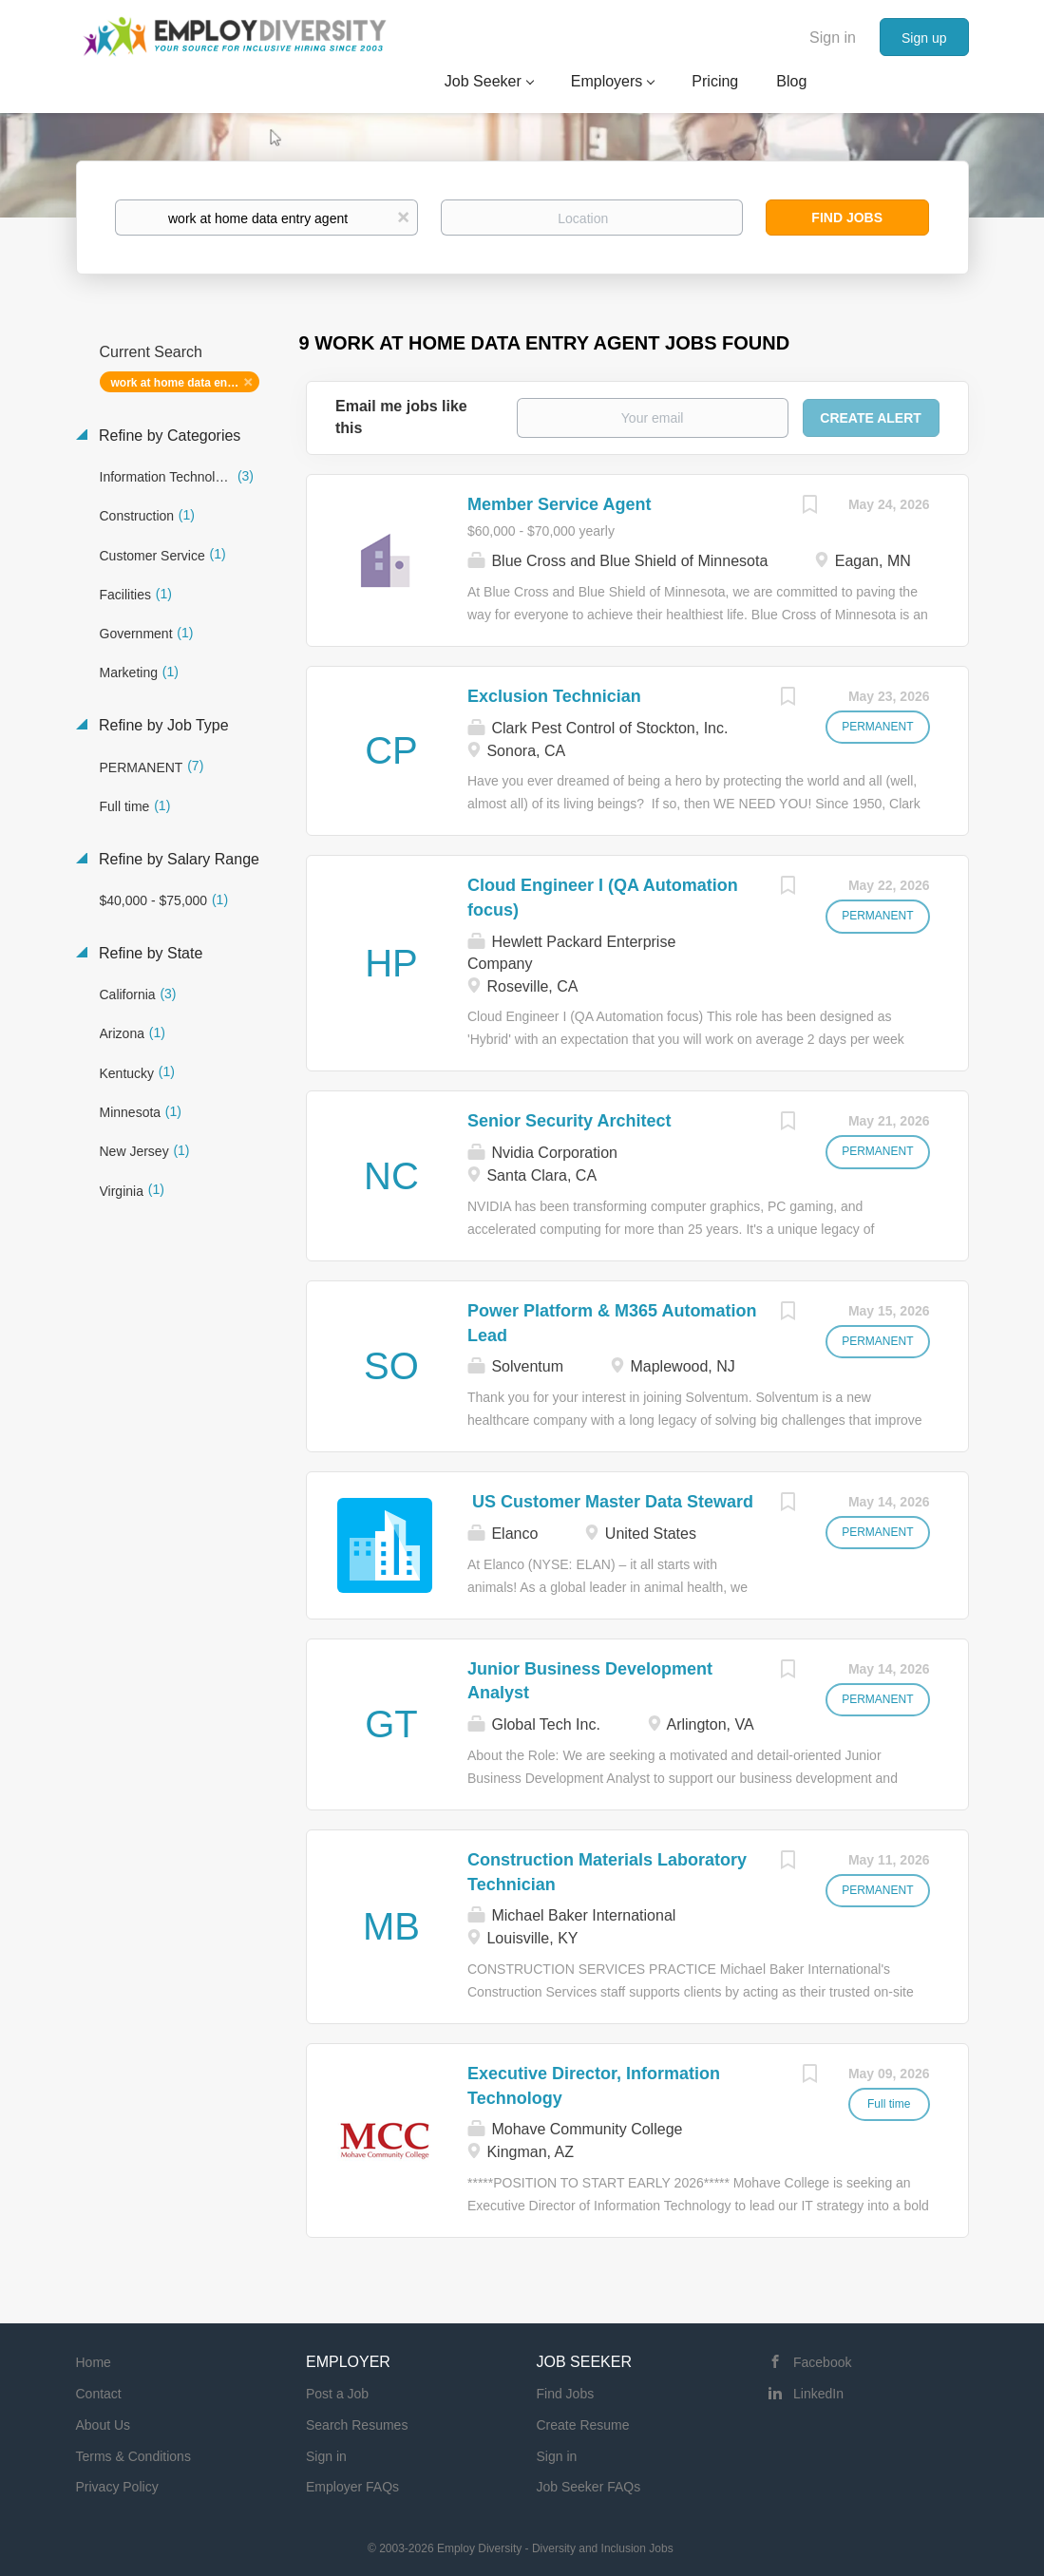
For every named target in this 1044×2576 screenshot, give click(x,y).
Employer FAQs (352, 2486)
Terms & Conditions (133, 2456)
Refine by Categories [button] (168, 435)
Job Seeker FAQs (589, 2486)
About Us (103, 2425)
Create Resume (583, 2425)
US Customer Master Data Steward (610, 1501)
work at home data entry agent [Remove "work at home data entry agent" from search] (185, 382)
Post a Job (337, 2393)
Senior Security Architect (569, 1120)
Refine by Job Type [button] (162, 725)
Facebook (822, 2362)
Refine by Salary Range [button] (177, 859)
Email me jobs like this (401, 417)
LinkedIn (818, 2393)
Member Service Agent (559, 504)
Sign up (924, 38)
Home (93, 2362)
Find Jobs (847, 217)
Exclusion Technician (554, 696)
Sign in (832, 37)
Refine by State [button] (149, 953)
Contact (99, 2393)
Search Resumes (357, 2425)
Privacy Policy (117, 2486)
